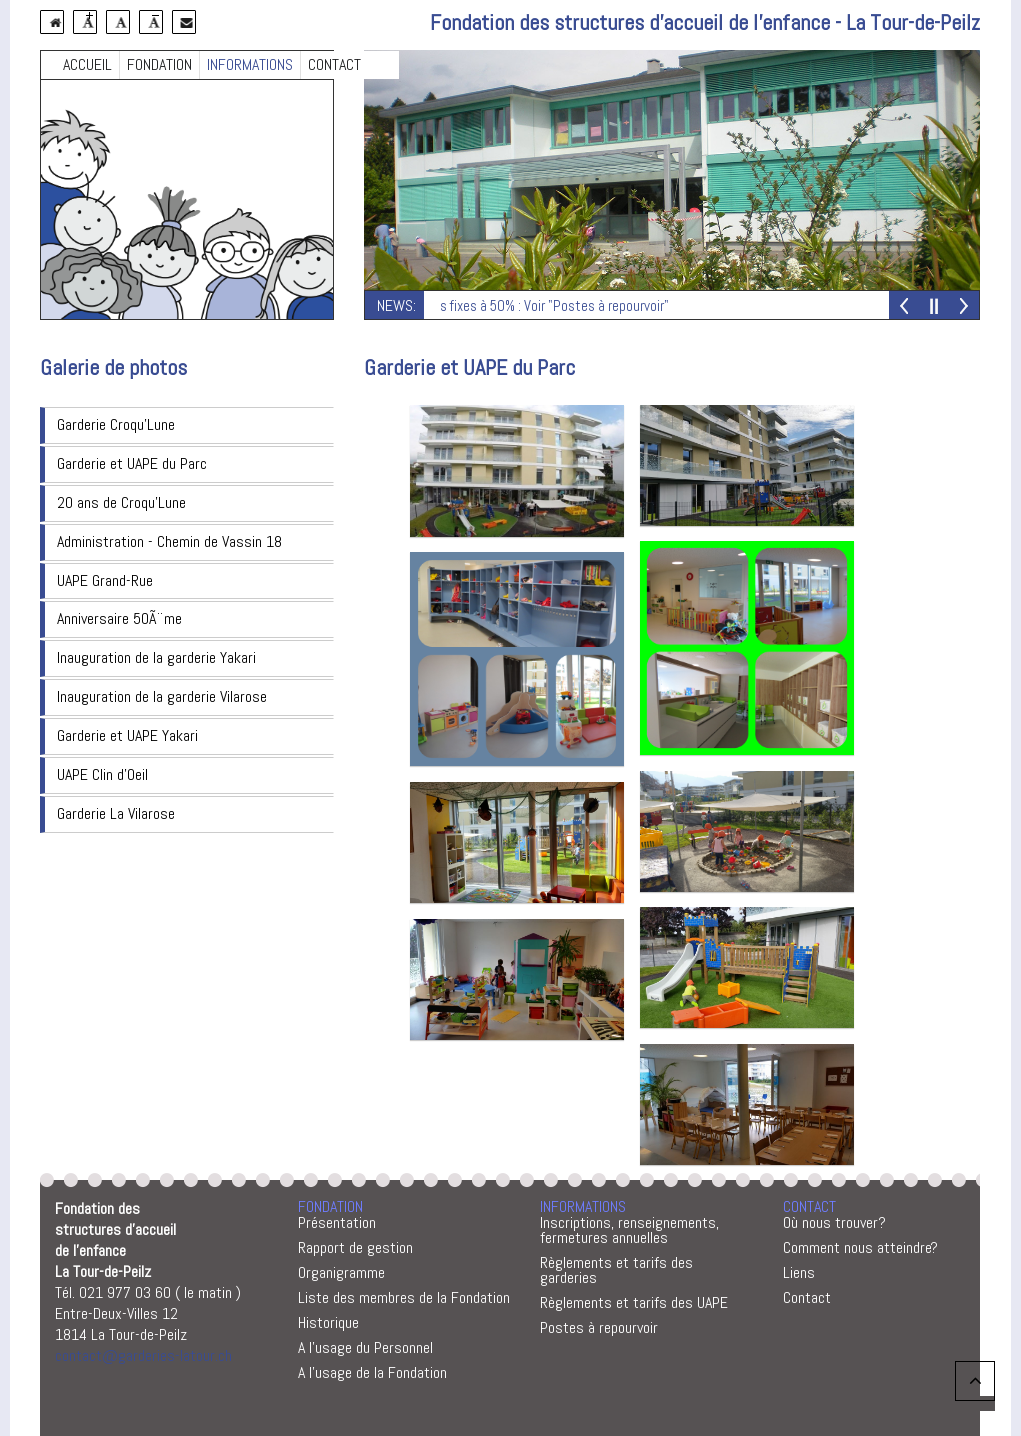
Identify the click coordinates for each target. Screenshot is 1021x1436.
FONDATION (159, 64)
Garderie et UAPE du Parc (132, 463)
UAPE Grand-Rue (105, 580)
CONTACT (334, 64)
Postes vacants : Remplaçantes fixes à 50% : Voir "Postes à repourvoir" (471, 305)
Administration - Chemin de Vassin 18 (169, 541)
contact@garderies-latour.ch (143, 1355)
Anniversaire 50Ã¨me (119, 618)
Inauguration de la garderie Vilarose (162, 696)
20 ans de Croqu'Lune (121, 502)
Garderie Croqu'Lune (116, 424)
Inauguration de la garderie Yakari (156, 657)
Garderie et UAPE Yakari (127, 735)
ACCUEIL (87, 64)
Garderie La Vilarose (116, 813)
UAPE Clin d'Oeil (102, 774)
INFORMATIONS (250, 64)
